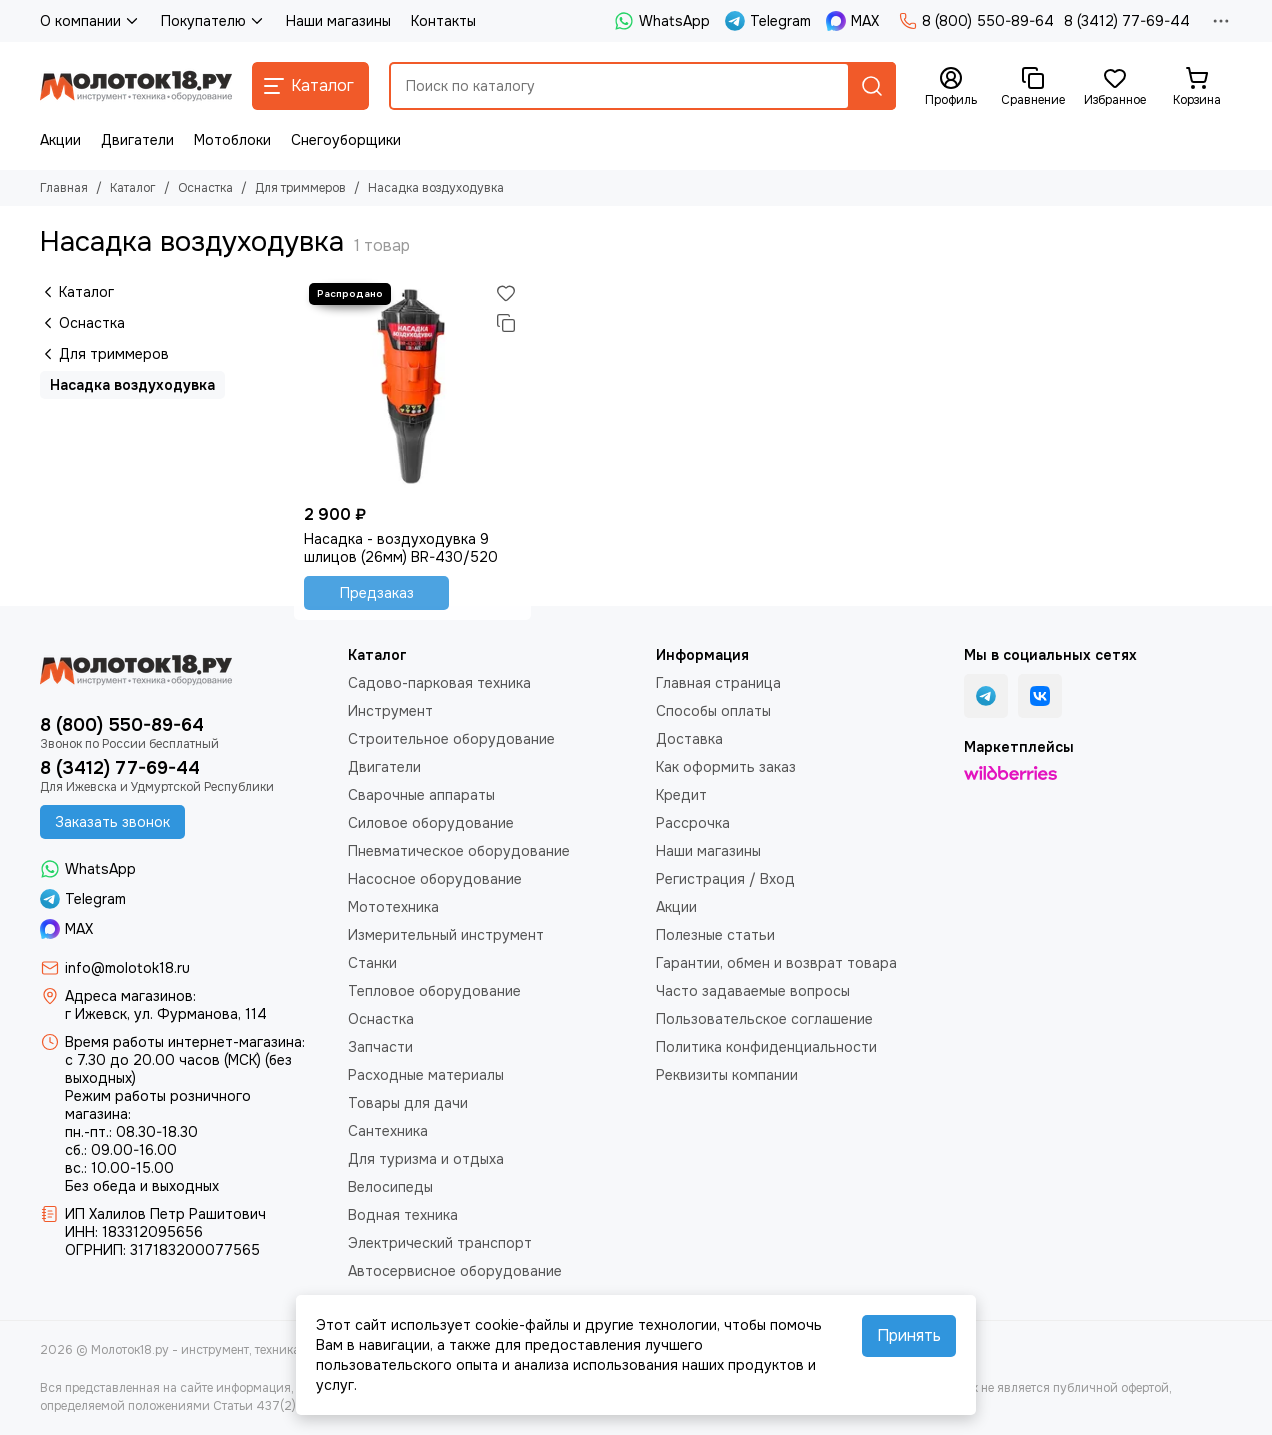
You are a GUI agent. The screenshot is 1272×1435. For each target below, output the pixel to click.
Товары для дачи (408, 1103)
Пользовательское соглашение (764, 1019)
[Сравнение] (1033, 87)
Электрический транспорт (440, 1243)
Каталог (133, 188)
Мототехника (393, 907)
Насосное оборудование (435, 879)
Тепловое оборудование (434, 991)
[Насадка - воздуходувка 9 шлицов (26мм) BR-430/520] (412, 386)
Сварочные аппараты (421, 795)
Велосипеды (390, 1187)
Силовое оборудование (431, 823)
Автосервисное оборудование (455, 1271)
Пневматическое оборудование (459, 851)
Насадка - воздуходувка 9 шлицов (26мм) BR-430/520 (401, 548)
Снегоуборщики (346, 140)
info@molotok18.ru (127, 968)
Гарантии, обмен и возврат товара (776, 963)
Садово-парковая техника (439, 683)
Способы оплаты (713, 711)
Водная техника (403, 1215)
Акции (60, 140)
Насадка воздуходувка (132, 385)
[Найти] (872, 86)
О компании (90, 21)
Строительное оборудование (451, 739)
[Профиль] (951, 87)
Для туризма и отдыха (426, 1159)
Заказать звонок (112, 822)
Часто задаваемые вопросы (753, 991)
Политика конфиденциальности (766, 1047)
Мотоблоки (232, 140)
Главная (64, 188)
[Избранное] (1115, 87)
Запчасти (380, 1047)
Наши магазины (338, 21)
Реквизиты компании (727, 1075)
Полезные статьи (715, 935)
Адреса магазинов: (130, 996)
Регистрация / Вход (725, 879)
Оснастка (205, 188)
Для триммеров (300, 188)
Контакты (443, 21)
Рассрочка (693, 823)
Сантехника (388, 1131)
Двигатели (137, 140)
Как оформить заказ (726, 767)
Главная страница (718, 683)
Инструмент (390, 711)
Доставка (689, 739)
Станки (372, 963)
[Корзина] (1197, 87)
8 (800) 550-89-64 (976, 21)
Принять (909, 1335)
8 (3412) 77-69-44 (1127, 21)
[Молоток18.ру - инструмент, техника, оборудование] (136, 86)
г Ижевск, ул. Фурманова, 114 (166, 1014)
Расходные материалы (426, 1075)
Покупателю (213, 21)
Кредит (681, 795)
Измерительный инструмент (446, 935)
